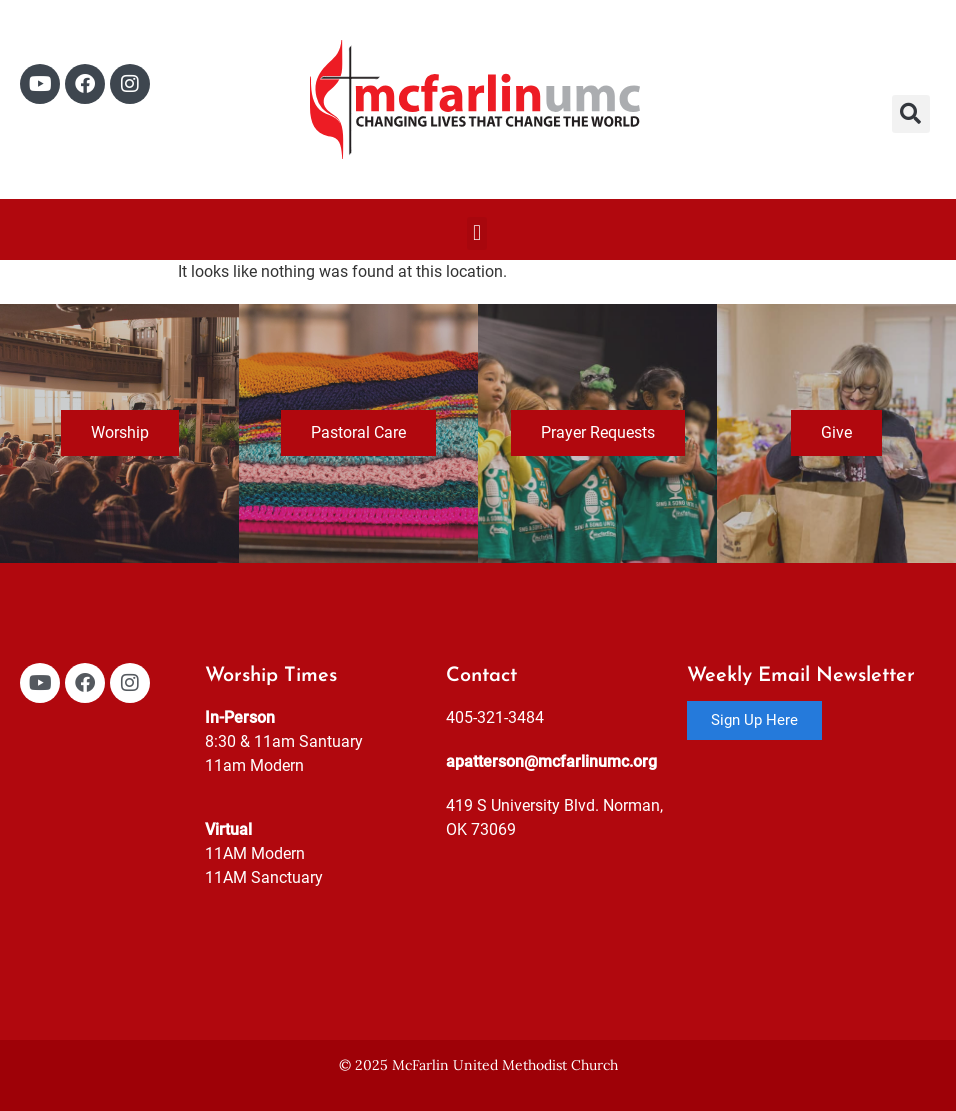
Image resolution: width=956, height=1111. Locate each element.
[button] (911, 114)
